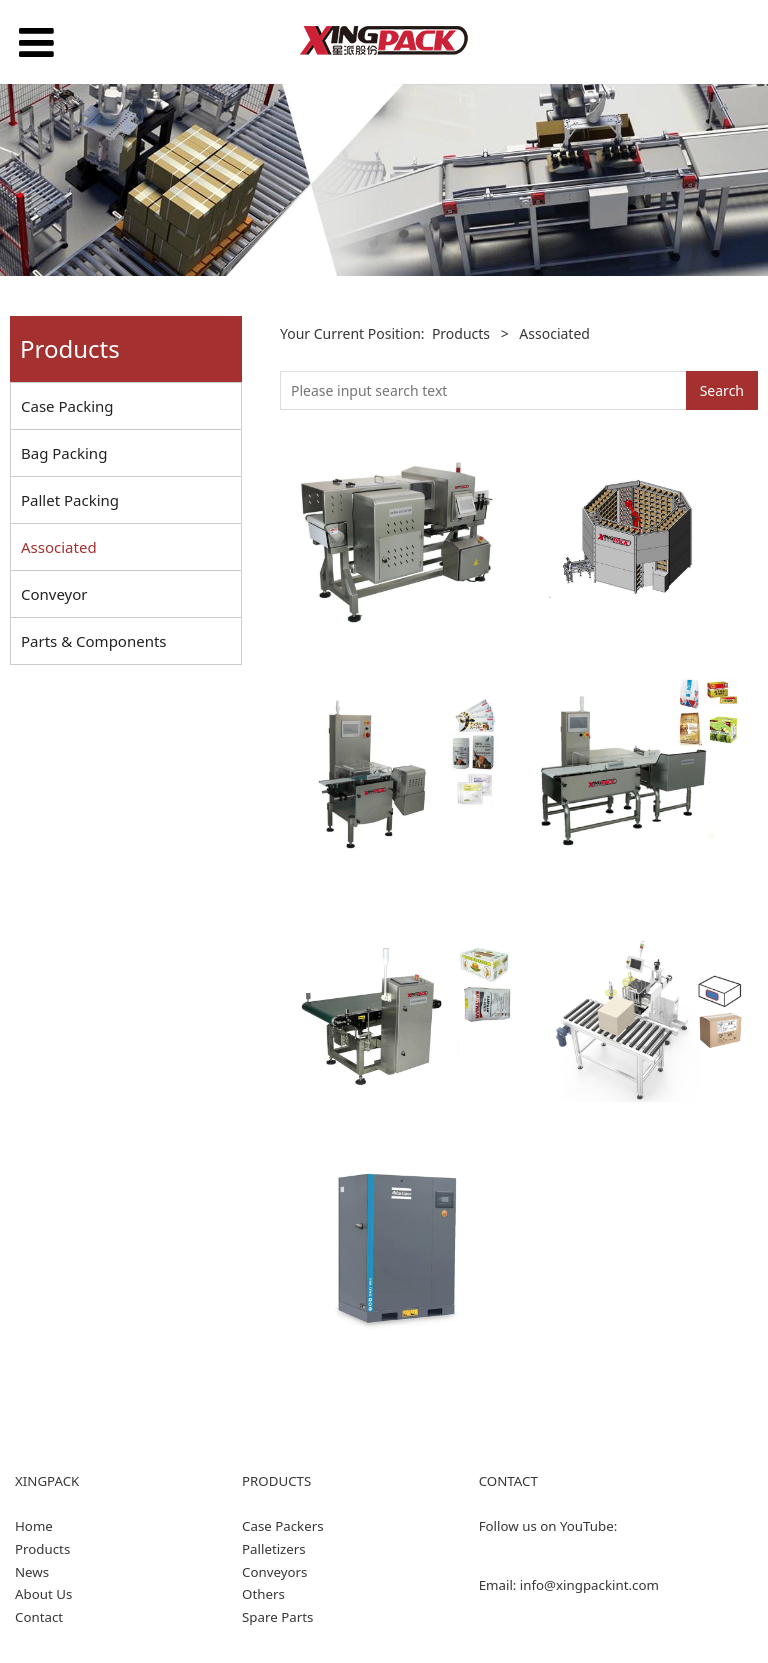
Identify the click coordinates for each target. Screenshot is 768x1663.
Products (461, 333)
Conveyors (274, 1572)
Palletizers (274, 1549)
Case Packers (283, 1526)
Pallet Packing (70, 500)
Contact (39, 1617)
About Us (43, 1594)
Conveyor (54, 594)
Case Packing (67, 406)
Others (263, 1594)
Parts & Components (94, 641)
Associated (59, 547)
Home (34, 1526)
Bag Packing (64, 453)
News (32, 1572)
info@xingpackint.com (589, 1585)
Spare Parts (277, 1617)
